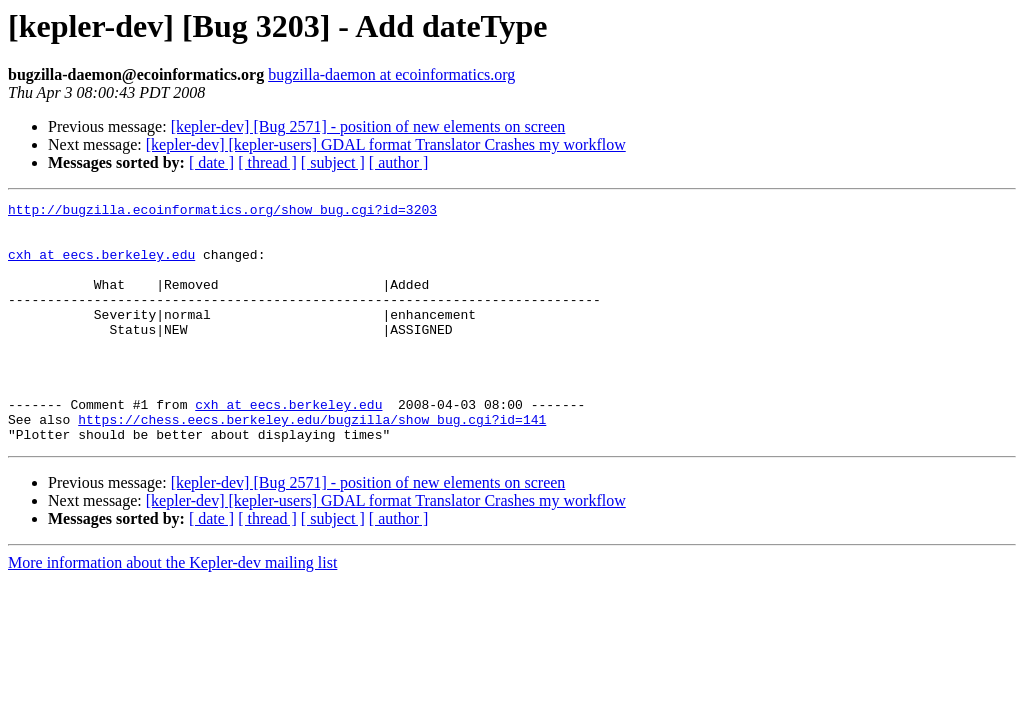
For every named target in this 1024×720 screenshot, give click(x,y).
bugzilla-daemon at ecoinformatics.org (391, 74)
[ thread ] (267, 162)
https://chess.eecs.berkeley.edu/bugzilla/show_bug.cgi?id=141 (312, 464)
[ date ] (211, 162)
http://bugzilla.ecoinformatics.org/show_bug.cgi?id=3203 (222, 212)
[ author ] (399, 162)
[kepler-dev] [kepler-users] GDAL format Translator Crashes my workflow (386, 144)
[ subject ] (333, 162)
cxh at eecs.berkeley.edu (101, 266)
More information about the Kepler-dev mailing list (172, 610)
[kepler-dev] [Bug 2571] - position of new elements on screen (368, 126)
